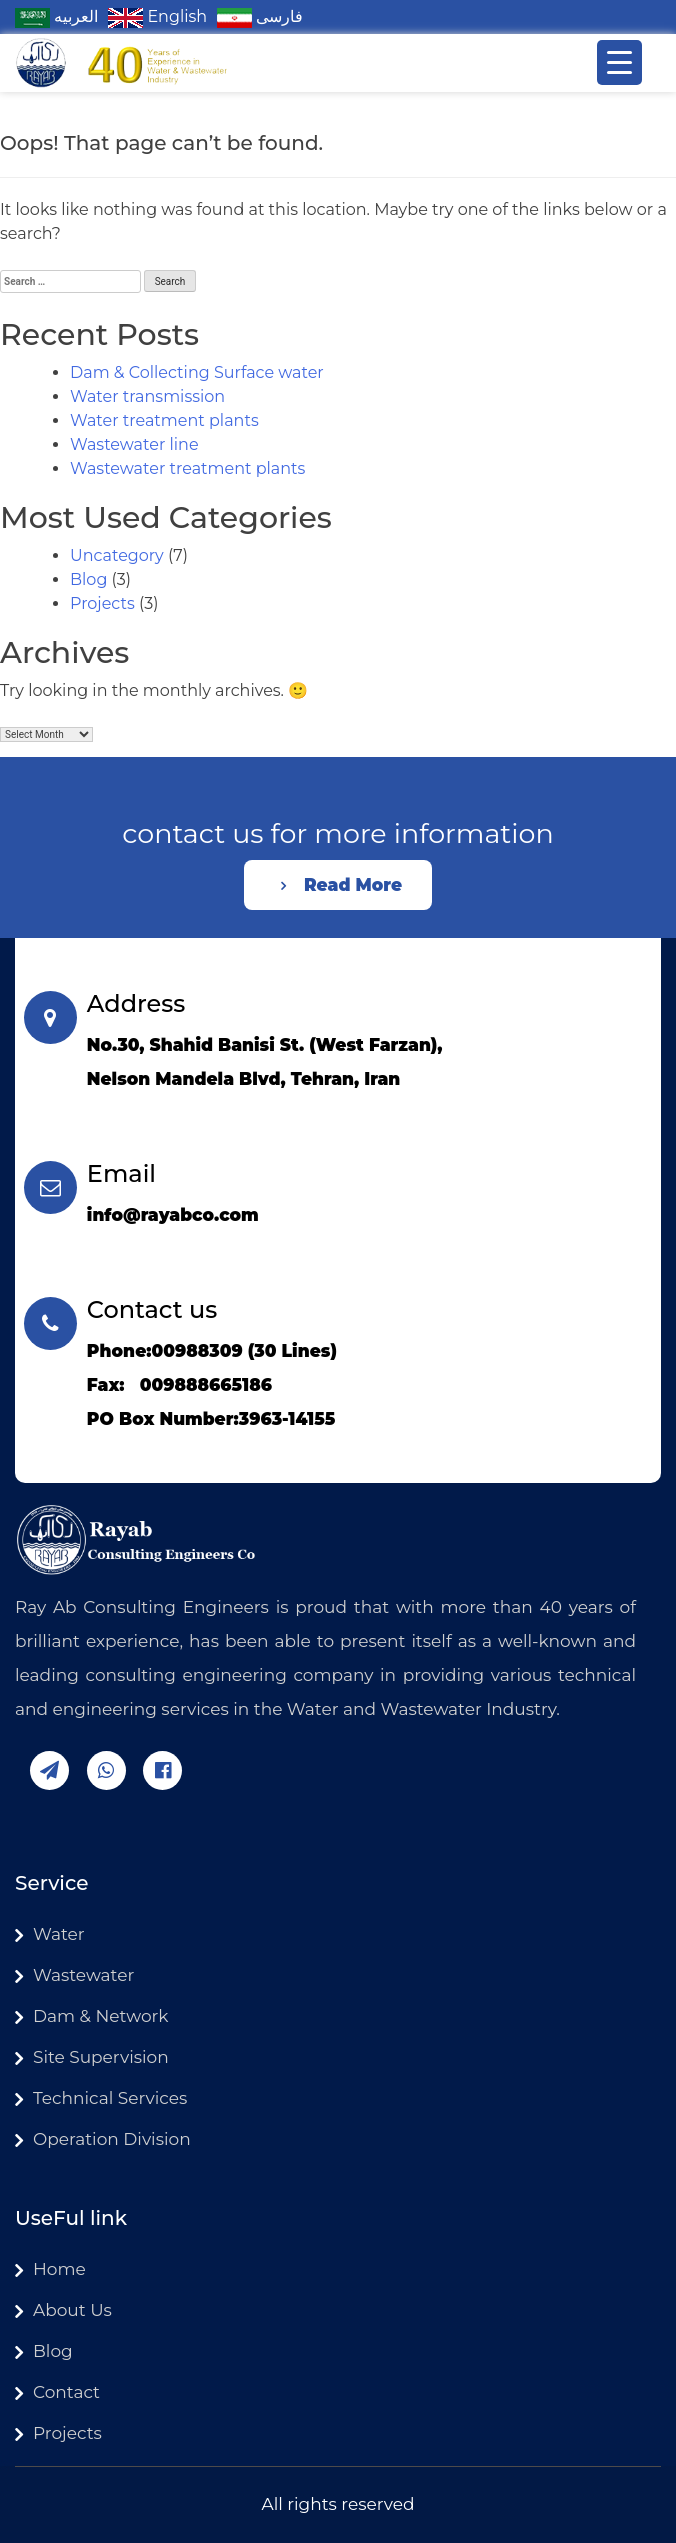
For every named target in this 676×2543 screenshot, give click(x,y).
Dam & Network (100, 2016)
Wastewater (83, 1975)
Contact (66, 2392)
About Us (72, 2310)
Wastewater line (134, 444)
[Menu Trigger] (619, 62)
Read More (353, 885)
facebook (162, 1770)
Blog (88, 579)
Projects (102, 603)
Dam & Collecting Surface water (197, 372)
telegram (49, 1770)
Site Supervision (101, 2057)
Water (59, 1934)
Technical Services (110, 2098)
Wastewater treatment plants (187, 468)
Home (59, 2269)
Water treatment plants (164, 420)
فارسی (260, 16)
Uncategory (117, 555)
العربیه (56, 16)
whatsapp (106, 1770)
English (157, 16)
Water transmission (147, 396)
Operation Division (112, 2139)
